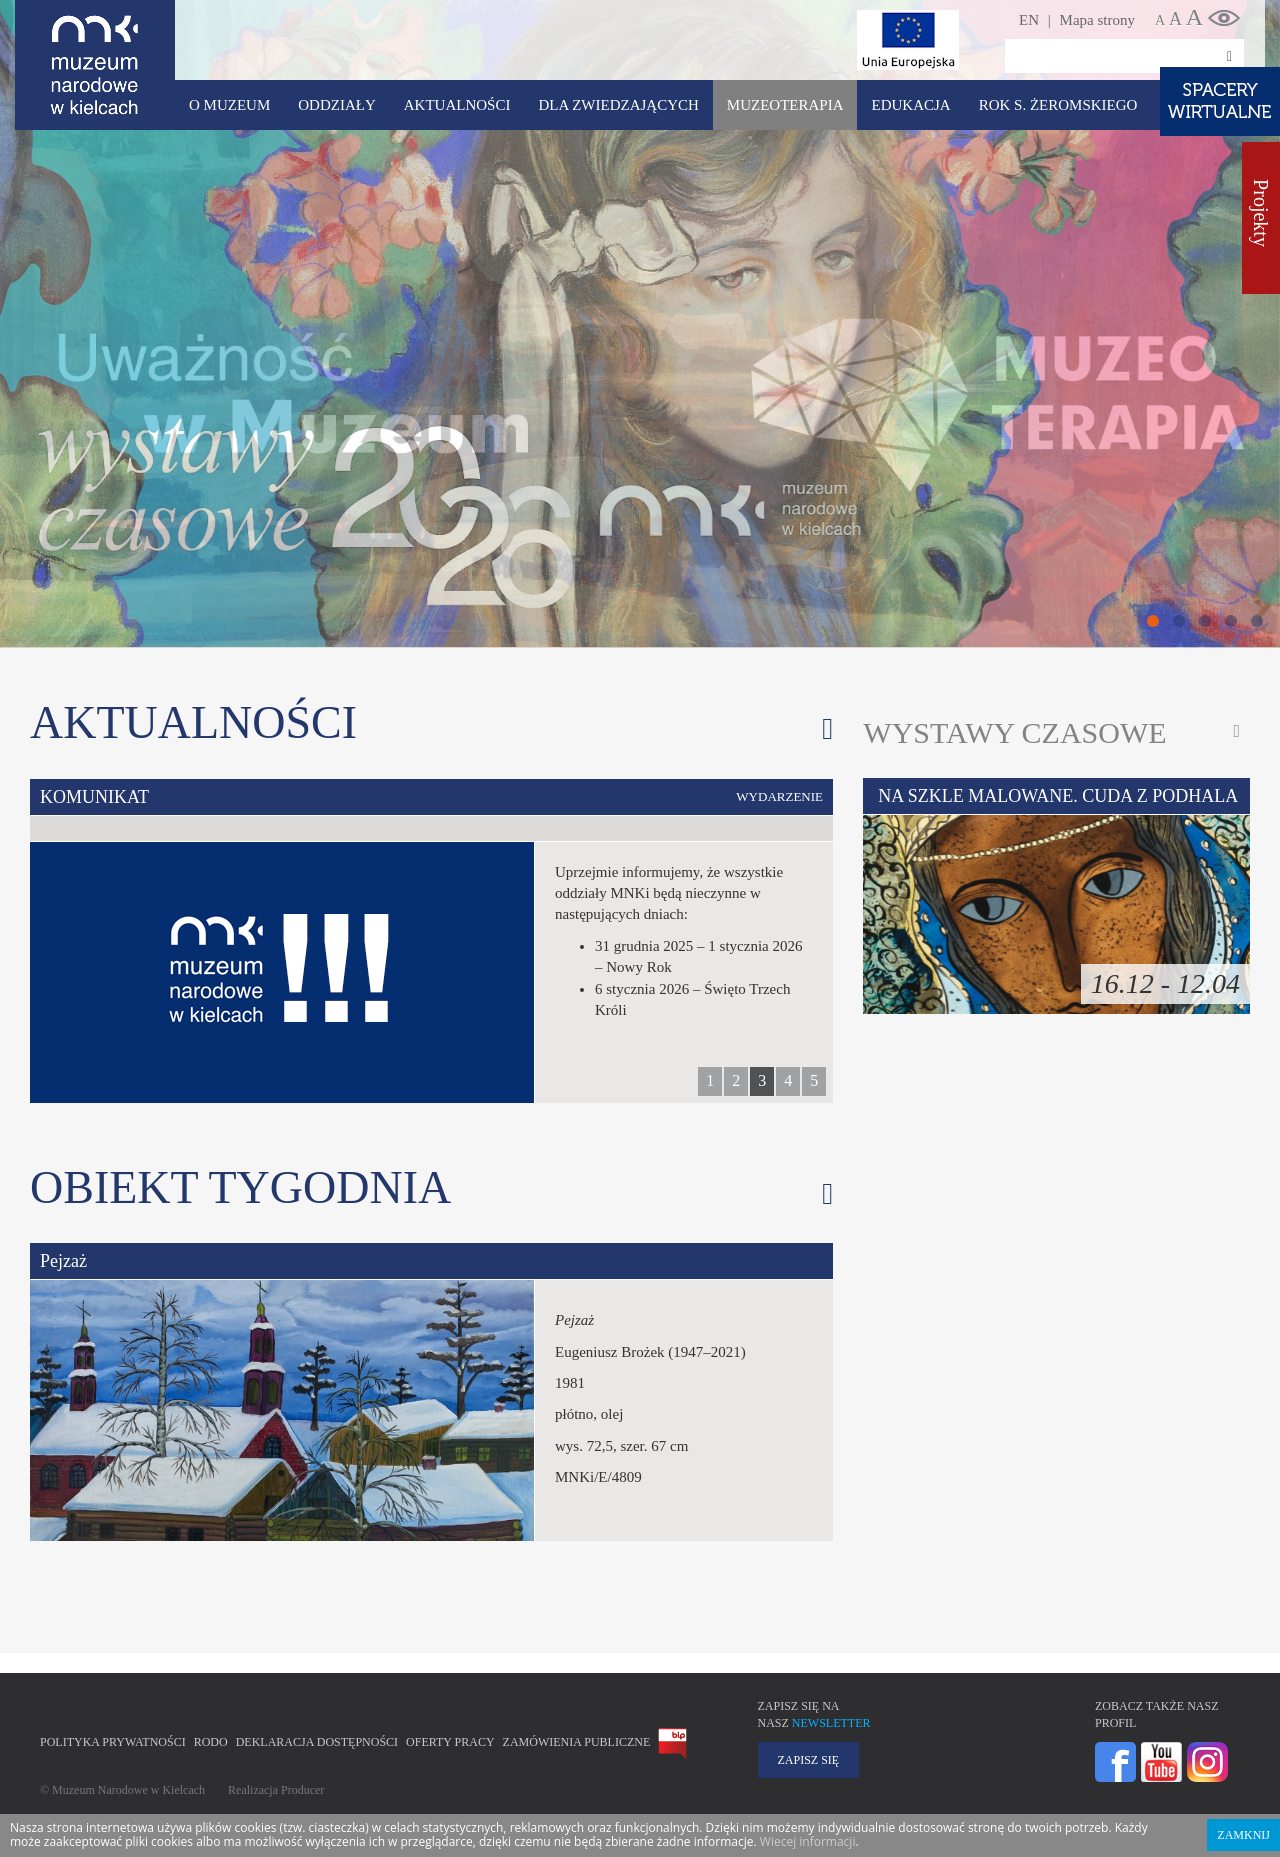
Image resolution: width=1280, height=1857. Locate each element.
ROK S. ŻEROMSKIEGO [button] (1058, 105)
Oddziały (336, 105)
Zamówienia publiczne (577, 1742)
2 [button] (736, 1080)
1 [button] (710, 1080)
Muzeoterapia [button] (785, 105)
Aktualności (457, 105)
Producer (302, 1790)
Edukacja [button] (910, 105)
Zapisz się (809, 1760)
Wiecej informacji (808, 1841)
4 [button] (788, 1080)
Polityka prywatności (113, 1742)
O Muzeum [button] (229, 105)
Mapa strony (1097, 20)
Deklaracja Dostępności (317, 1742)
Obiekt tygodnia (240, 1187)
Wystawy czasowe (1014, 732)
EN (1029, 20)
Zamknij (1243, 1835)
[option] (431, 941)
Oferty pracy (450, 1742)
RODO (211, 1742)
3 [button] (762, 1080)
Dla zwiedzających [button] (618, 105)
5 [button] (814, 1080)
